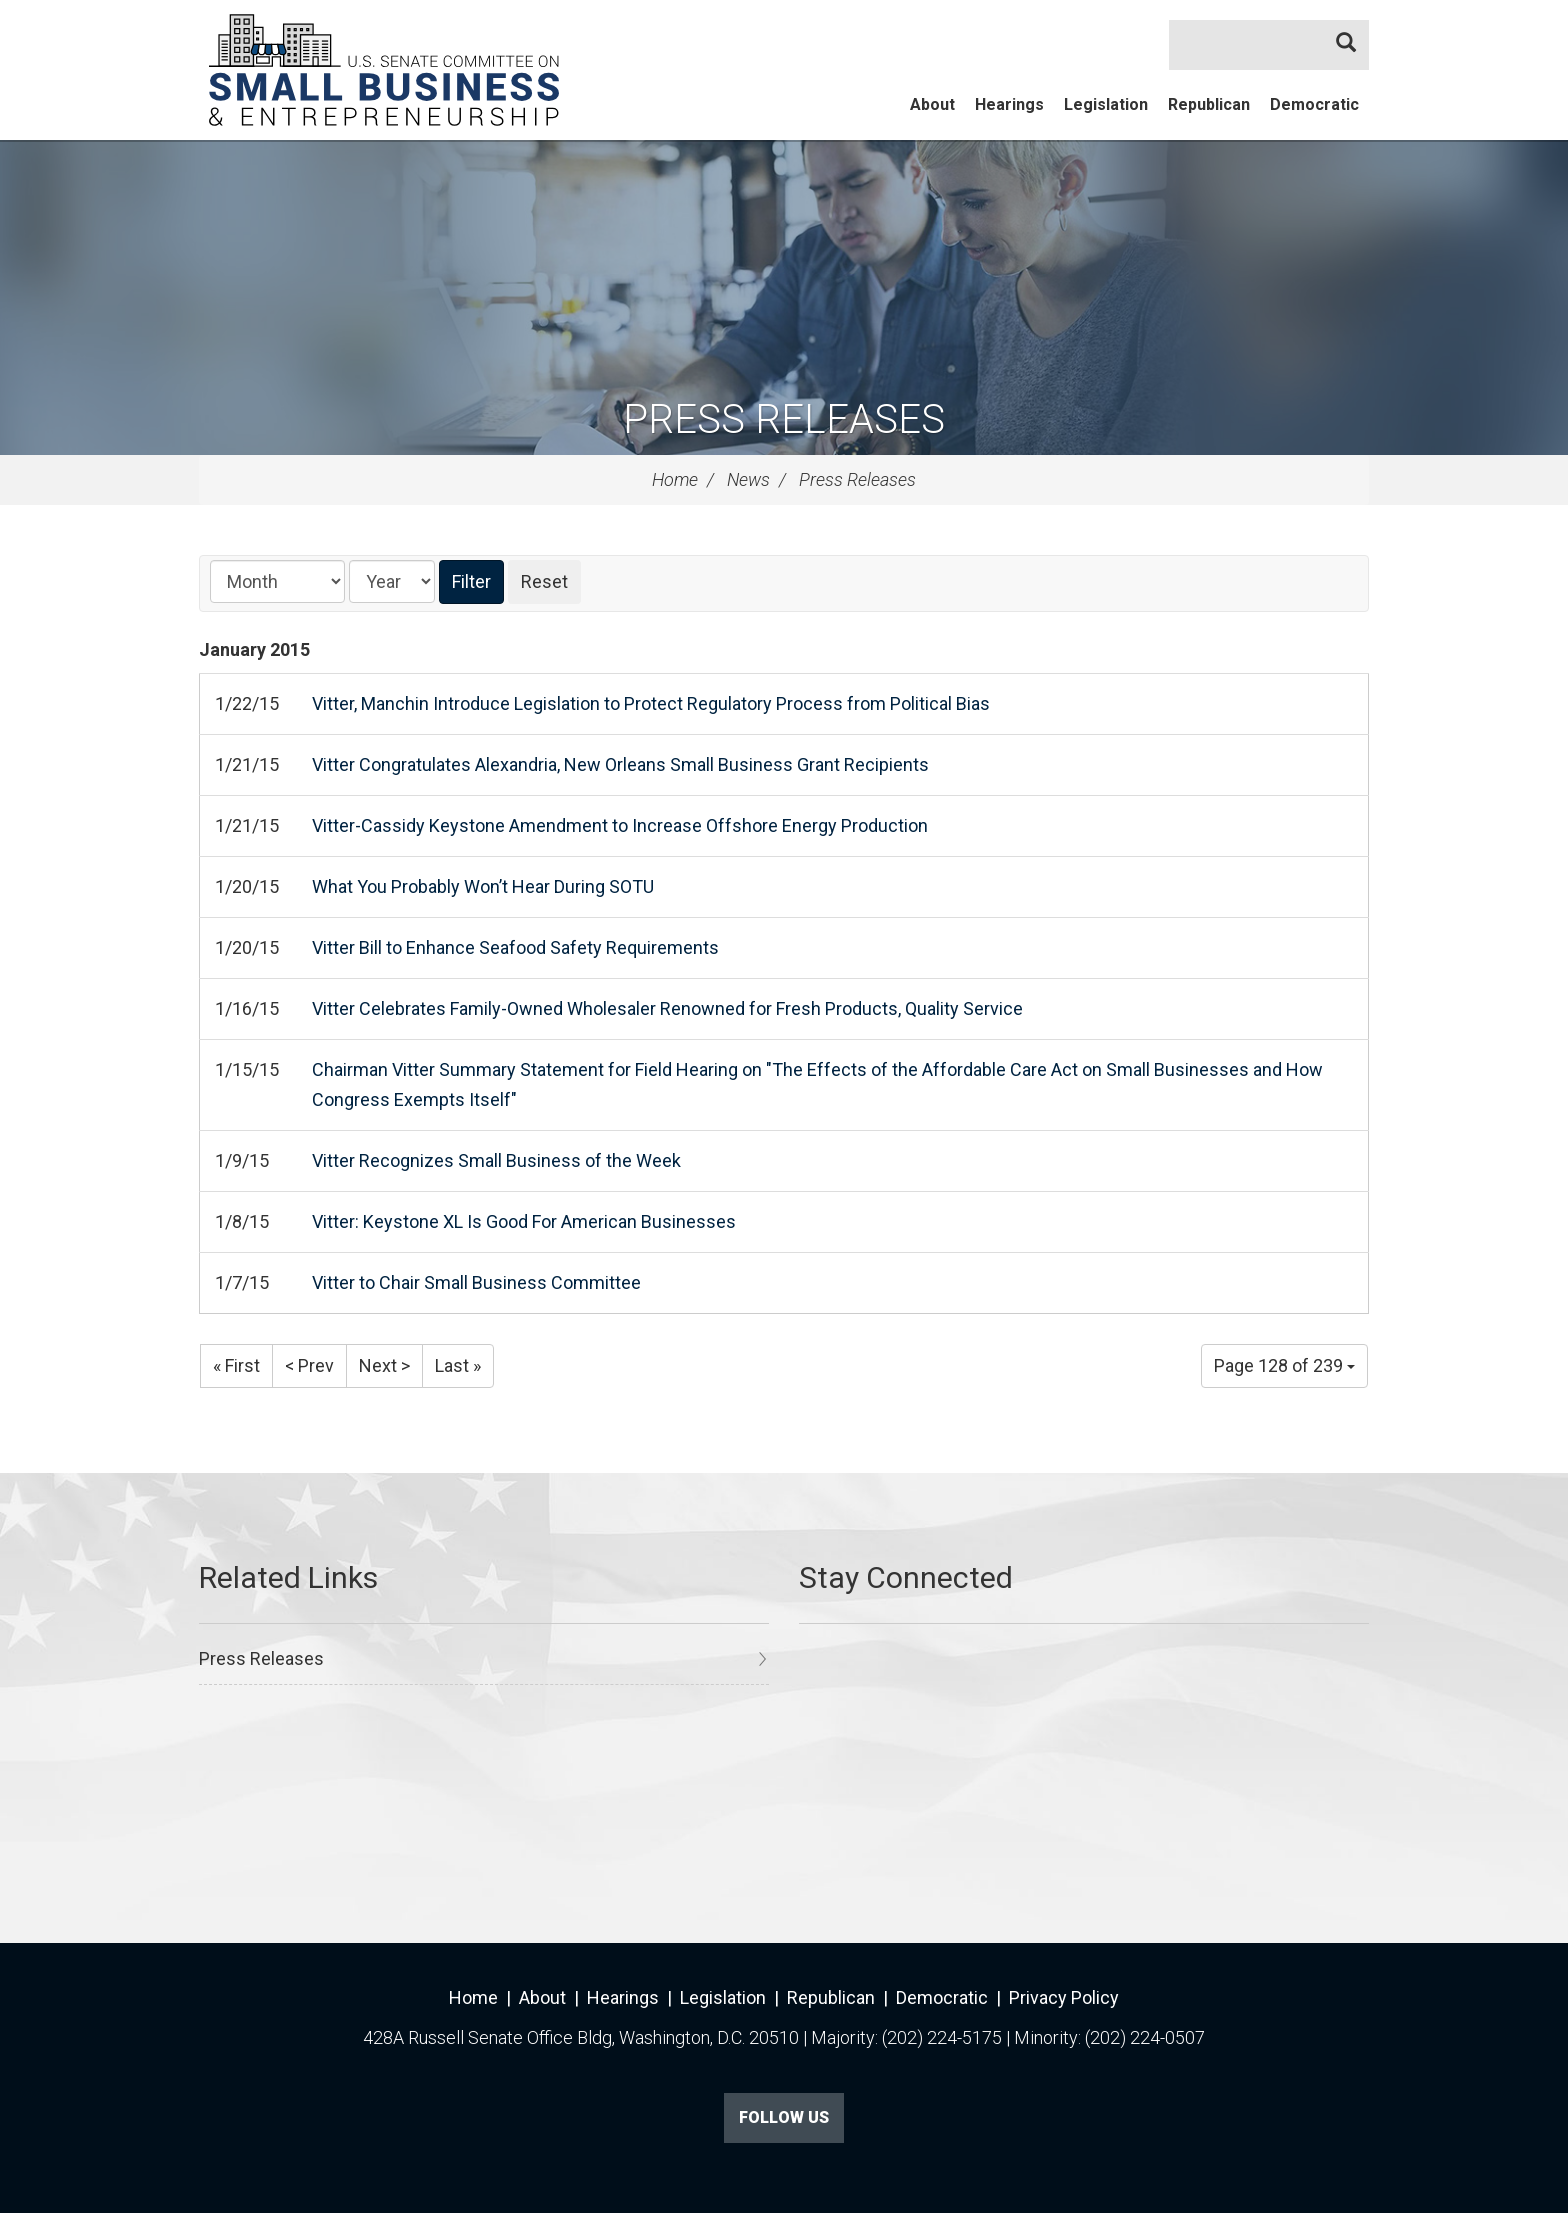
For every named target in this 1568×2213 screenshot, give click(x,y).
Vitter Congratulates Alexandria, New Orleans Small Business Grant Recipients (620, 764)
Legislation (1106, 104)
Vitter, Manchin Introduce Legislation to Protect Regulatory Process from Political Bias (651, 703)
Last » (458, 1365)
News (748, 479)
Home (675, 479)
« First (236, 1365)
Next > (384, 1365)
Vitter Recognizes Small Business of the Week (496, 1160)
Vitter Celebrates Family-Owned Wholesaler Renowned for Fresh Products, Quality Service (667, 1008)
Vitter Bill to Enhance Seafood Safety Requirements (515, 947)
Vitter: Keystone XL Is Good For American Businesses (524, 1221)
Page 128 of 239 (1284, 1365)
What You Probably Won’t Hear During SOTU (483, 886)
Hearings (1009, 104)
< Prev (309, 1365)
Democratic (1314, 104)
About (932, 104)
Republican (1209, 104)
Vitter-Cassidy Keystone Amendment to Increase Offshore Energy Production (620, 825)
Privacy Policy (1064, 1997)
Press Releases (784, 419)
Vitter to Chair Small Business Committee (476, 1282)
